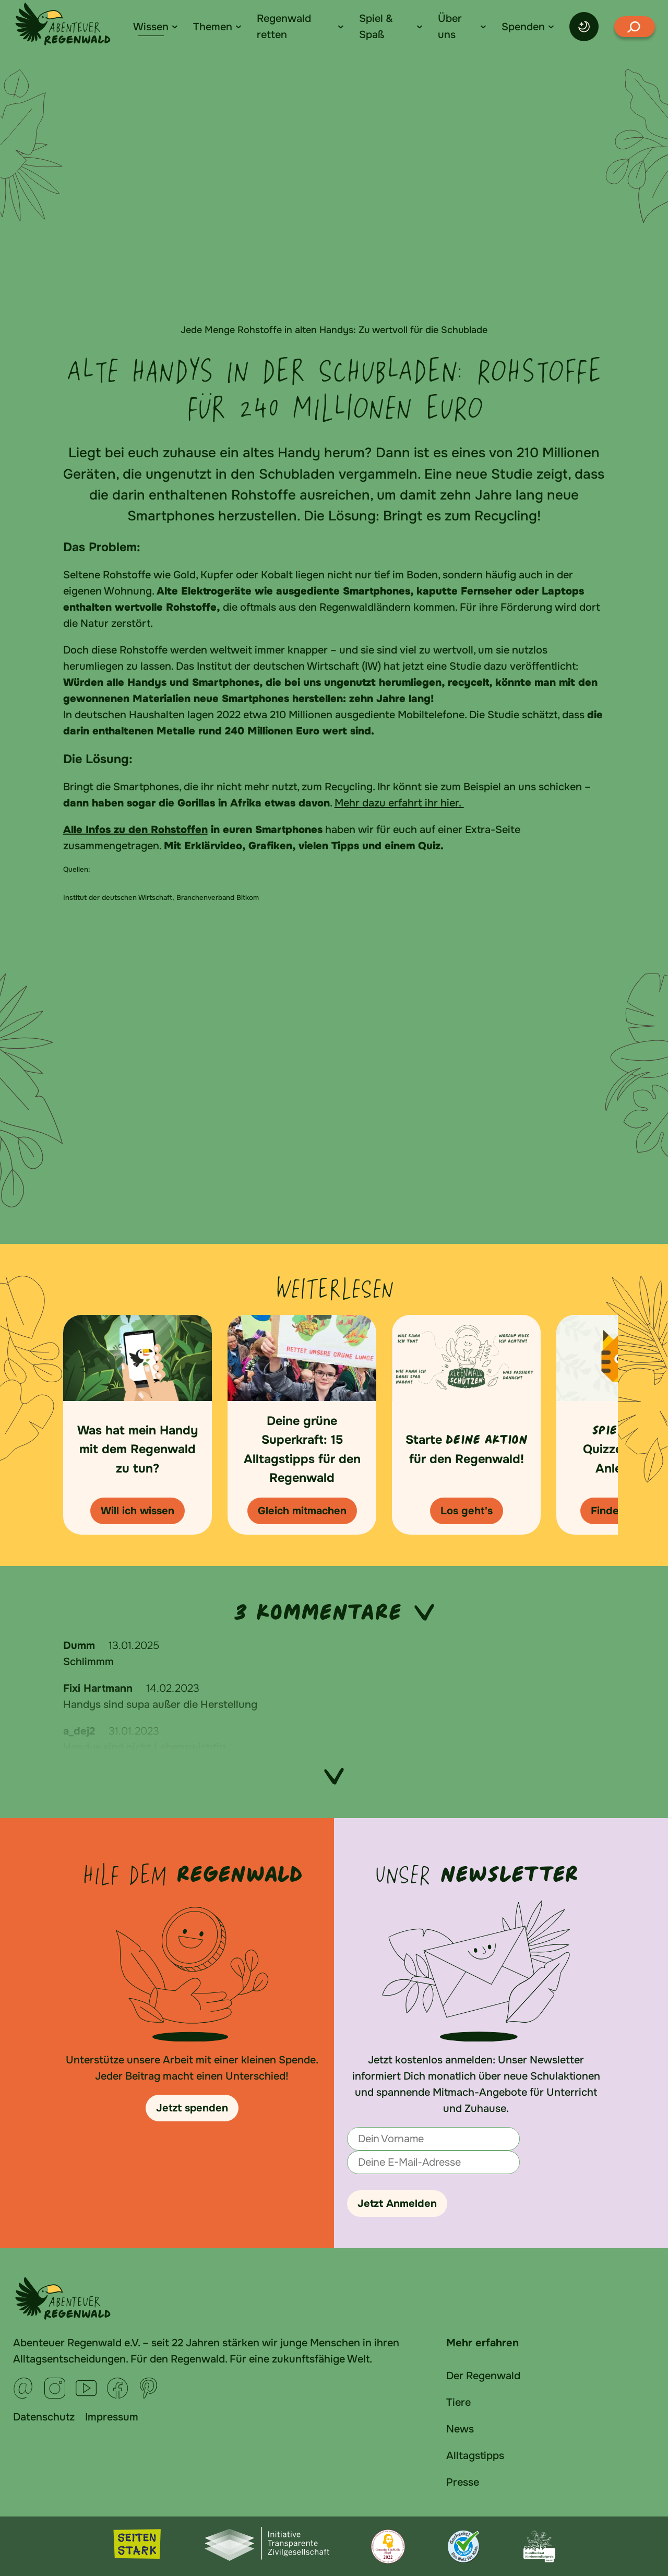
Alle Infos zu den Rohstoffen (135, 829)
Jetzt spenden (192, 2108)
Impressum (111, 2417)
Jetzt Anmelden (397, 2203)
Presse (462, 2482)
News (460, 2429)
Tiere (458, 2402)
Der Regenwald (483, 2375)
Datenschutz (44, 2417)
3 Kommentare (334, 1612)
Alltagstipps (475, 2455)
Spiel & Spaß (376, 26)
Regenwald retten (284, 26)
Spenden (523, 26)
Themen (212, 26)
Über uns (450, 26)
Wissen (151, 26)
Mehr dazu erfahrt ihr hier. (399, 803)
